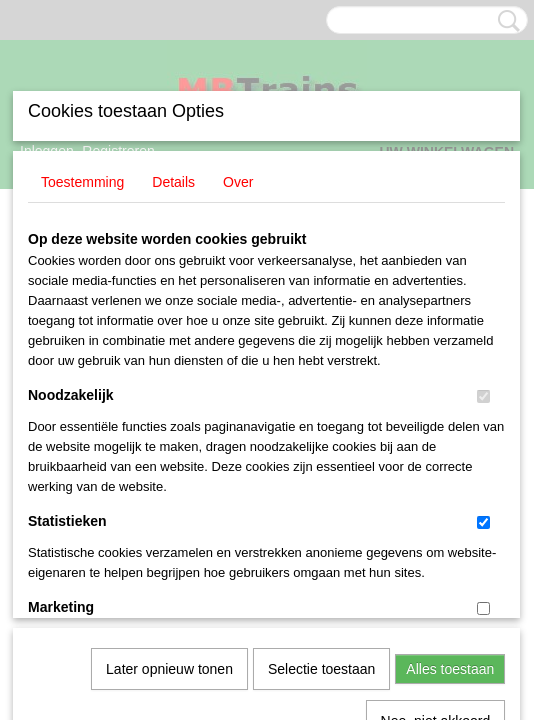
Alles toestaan (450, 431)
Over (238, 166)
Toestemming (82, 166)
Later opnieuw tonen (169, 431)
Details (173, 166)
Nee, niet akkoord (436, 483)
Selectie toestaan (321, 431)
